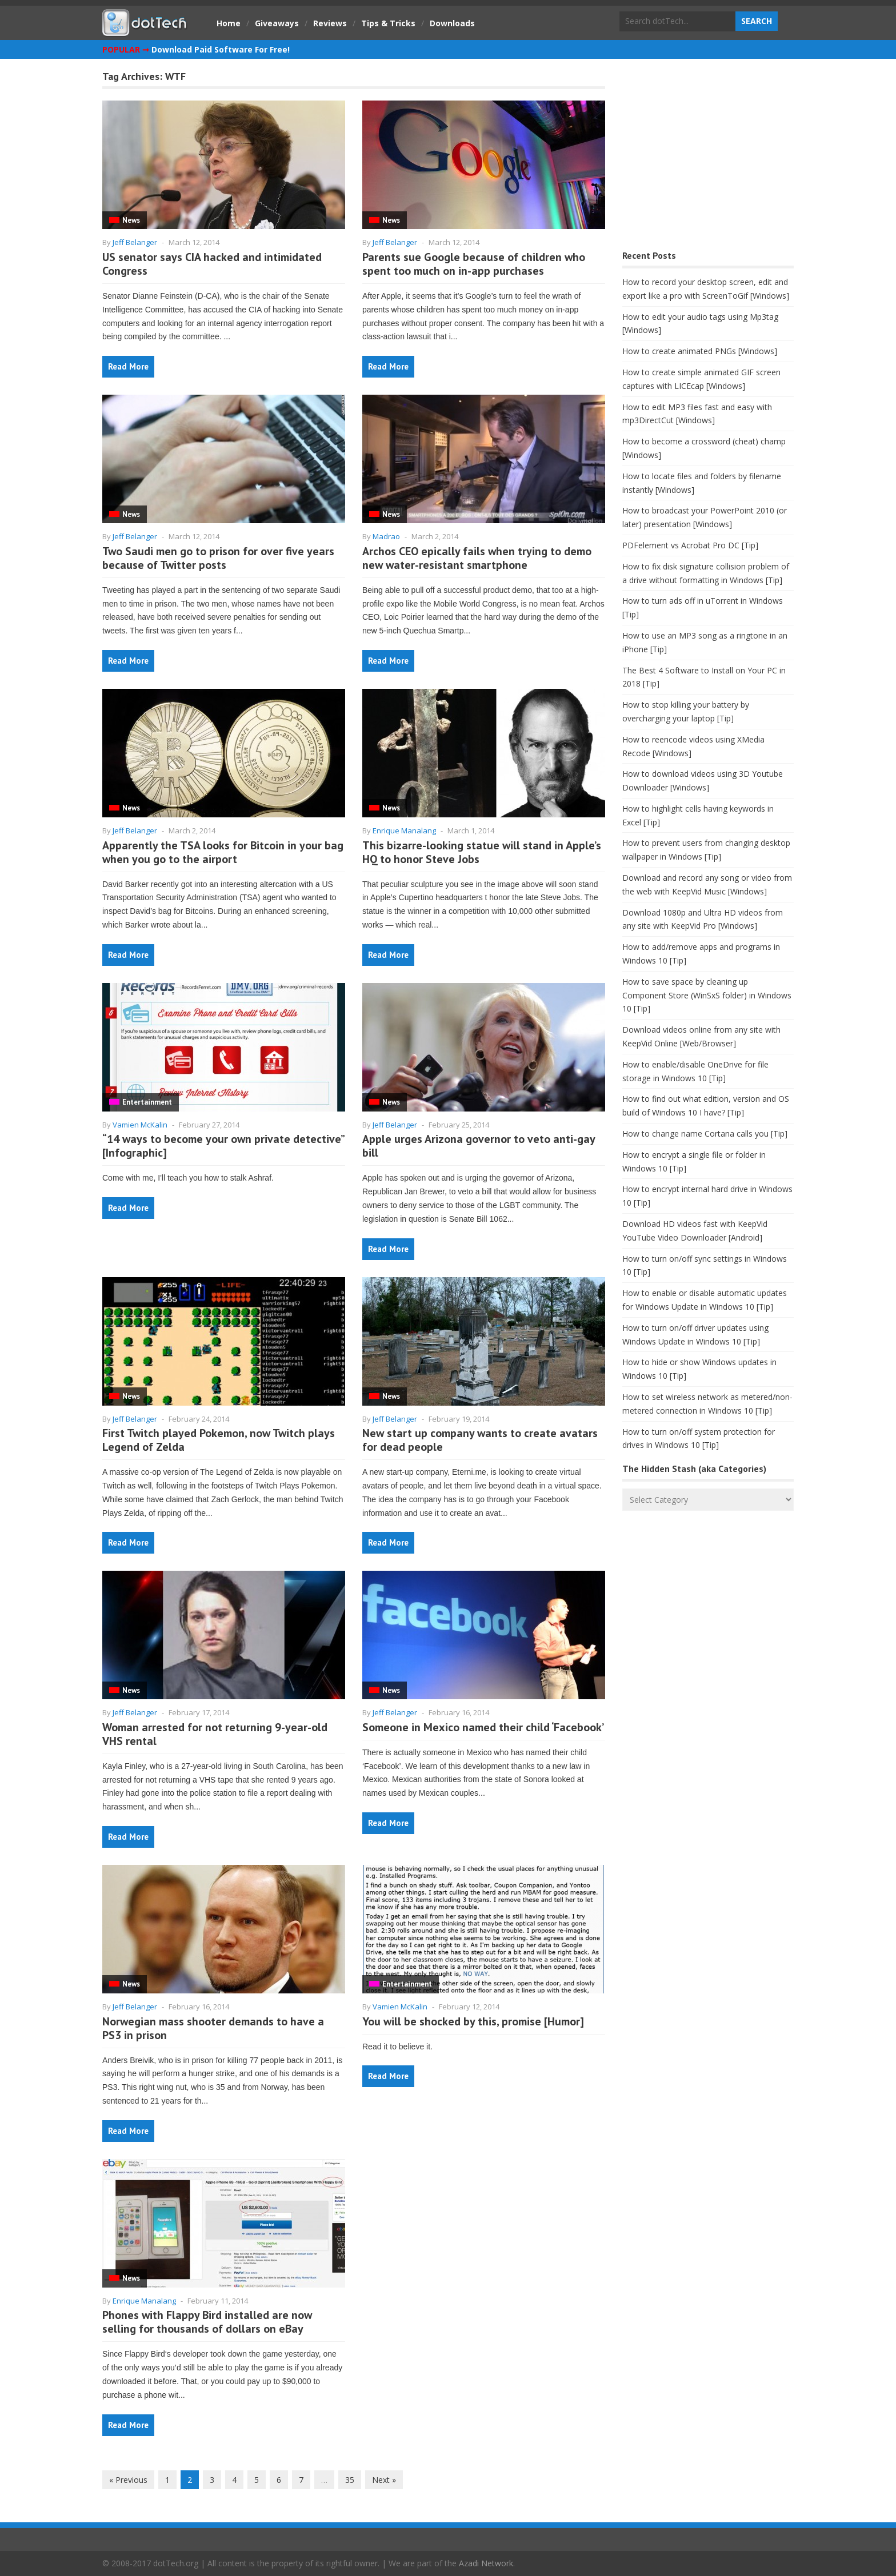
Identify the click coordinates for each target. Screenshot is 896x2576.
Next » (384, 2479)
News (131, 220)
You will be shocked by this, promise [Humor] (473, 2021)
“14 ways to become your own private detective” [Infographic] (223, 1145)
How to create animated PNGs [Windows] (699, 351)
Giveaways (277, 23)
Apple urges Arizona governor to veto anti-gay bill (478, 1145)
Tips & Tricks (388, 23)
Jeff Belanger (135, 242)
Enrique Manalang (404, 830)
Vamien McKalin (140, 1125)
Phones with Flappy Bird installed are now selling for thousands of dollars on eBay (207, 2322)
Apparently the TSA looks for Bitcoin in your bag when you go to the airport (222, 852)
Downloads (452, 23)
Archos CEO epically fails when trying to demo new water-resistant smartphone (476, 558)
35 (349, 2479)
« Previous (128, 2479)
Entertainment (147, 1102)
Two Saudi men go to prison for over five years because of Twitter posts (218, 558)
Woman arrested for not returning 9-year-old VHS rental (214, 1734)
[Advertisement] (708, 157)
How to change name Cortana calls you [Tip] (704, 1133)
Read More (128, 366)
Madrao (386, 536)
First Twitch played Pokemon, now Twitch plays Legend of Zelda (218, 1440)
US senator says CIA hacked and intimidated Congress (212, 264)
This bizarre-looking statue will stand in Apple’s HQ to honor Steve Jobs (481, 852)
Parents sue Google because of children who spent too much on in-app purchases (473, 264)
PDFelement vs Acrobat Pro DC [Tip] (690, 545)
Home (229, 23)
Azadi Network (486, 2563)
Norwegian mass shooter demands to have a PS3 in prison (213, 2028)
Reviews (330, 23)
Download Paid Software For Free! (220, 49)
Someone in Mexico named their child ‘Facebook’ (483, 1727)
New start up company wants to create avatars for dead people (480, 1440)
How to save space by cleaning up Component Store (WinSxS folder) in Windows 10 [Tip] (706, 995)
